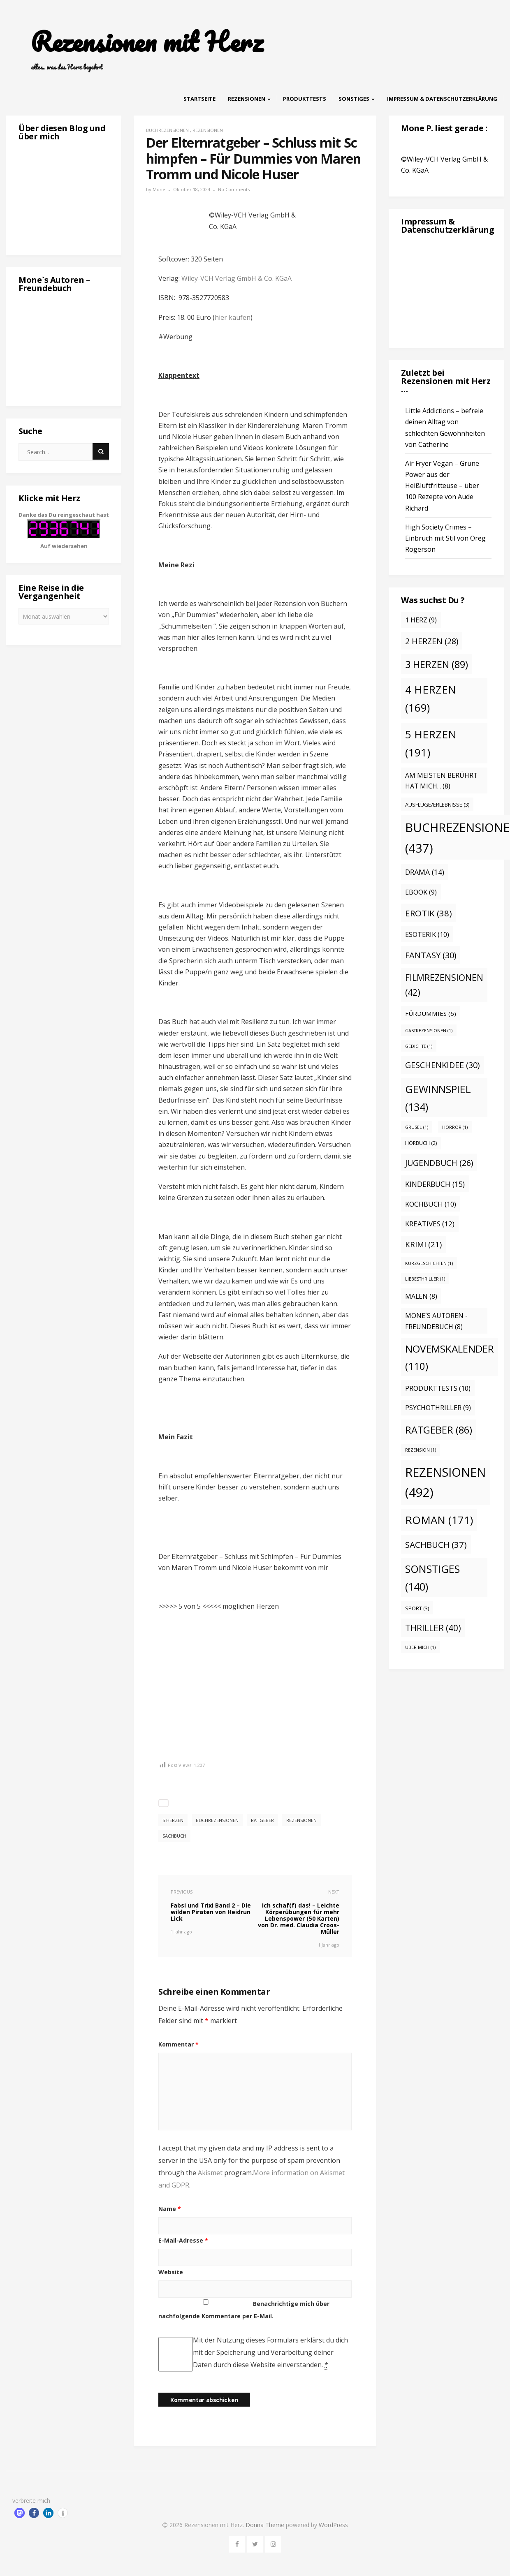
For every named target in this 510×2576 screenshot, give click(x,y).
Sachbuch (174, 1836)
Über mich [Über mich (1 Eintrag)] (420, 1647)
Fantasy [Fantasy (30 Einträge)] (430, 955)
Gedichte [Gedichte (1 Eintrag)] (418, 1046)
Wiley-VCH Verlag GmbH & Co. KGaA (236, 278)
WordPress (333, 2525)
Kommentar (178, 2044)
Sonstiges (356, 98)
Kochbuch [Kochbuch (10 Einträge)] (430, 1204)
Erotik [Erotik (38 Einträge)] (428, 913)
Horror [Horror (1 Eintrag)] (455, 1127)
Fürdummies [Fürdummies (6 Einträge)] (430, 1013)
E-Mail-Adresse (183, 2240)
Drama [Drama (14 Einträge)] (424, 872)
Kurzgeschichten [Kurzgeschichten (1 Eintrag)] (429, 1263)
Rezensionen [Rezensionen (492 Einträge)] (445, 1482)
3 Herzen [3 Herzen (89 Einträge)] (436, 664)
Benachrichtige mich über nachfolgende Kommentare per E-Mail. (243, 2309)
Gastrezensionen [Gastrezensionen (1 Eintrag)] (428, 1031)
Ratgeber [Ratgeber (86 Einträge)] (438, 1429)
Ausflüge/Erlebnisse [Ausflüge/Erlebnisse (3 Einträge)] (437, 804)
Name (169, 2209)
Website (170, 2272)
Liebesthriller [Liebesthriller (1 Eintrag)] (425, 1279)
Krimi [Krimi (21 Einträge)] (423, 1244)
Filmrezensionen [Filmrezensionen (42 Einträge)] (444, 985)
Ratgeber (262, 1820)
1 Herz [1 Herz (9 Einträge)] (421, 619)
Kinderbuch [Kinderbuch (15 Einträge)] (435, 1184)
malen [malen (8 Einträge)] (421, 1296)
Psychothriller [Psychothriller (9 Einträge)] (438, 1407)
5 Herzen (172, 1820)
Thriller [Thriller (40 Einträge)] (433, 1628)
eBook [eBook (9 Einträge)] (421, 892)
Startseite (199, 98)
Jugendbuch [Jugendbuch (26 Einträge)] (439, 1162)
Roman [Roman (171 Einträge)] (439, 1519)
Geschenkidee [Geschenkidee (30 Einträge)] (442, 1065)
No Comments (234, 189)
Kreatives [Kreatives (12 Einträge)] (429, 1223)
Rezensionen (249, 98)
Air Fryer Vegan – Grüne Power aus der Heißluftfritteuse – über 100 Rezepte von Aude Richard (442, 486)
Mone (159, 189)
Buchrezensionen (167, 130)
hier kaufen (232, 317)
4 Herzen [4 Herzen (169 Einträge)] (430, 698)
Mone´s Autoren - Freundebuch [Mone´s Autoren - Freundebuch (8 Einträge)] (436, 1321)
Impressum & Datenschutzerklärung (442, 98)
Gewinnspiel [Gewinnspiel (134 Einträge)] (438, 1097)
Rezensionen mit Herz (147, 41)
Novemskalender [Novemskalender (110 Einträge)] (449, 1357)
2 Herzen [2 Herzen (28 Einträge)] (431, 641)
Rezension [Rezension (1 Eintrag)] (420, 1450)
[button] (19, 2513)
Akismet (210, 2172)
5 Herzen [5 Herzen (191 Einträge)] (431, 743)
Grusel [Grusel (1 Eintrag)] (416, 1127)
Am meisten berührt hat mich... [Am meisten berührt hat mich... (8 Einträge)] (441, 781)
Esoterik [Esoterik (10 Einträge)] (427, 934)
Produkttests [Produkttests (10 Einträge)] (438, 1388)
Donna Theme (266, 2525)
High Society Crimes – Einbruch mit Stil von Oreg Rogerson (445, 538)
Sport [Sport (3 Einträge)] (417, 1608)
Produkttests (304, 98)
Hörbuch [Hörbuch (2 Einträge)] (421, 1143)
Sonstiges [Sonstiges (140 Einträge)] (432, 1577)
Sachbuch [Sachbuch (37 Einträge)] (436, 1544)
